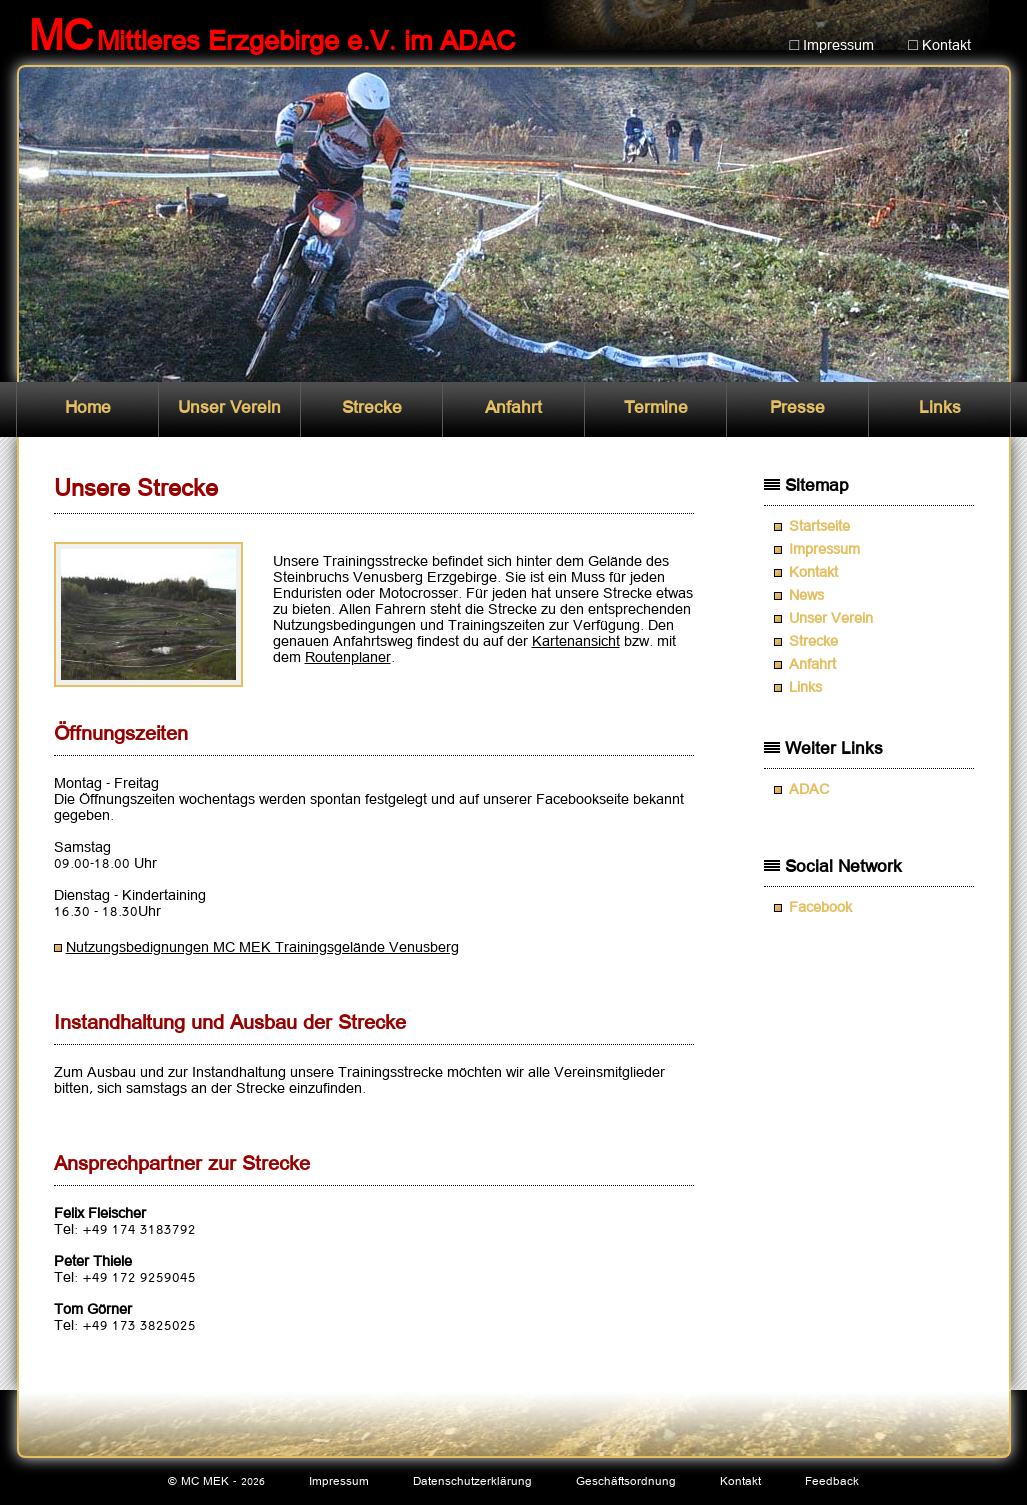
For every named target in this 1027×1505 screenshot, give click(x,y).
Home (88, 408)
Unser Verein (229, 408)
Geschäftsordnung (626, 1481)
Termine (656, 408)
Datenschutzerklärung (472, 1481)
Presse (797, 408)
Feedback (832, 1481)
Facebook (820, 908)
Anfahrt (513, 408)
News (806, 596)
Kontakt (813, 573)
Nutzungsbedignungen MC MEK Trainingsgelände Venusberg (262, 948)
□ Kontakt (939, 46)
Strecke (372, 408)
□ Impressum (832, 46)
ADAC (809, 790)
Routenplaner (348, 658)
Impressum (824, 550)
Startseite (819, 527)
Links (940, 408)
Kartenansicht (576, 642)
